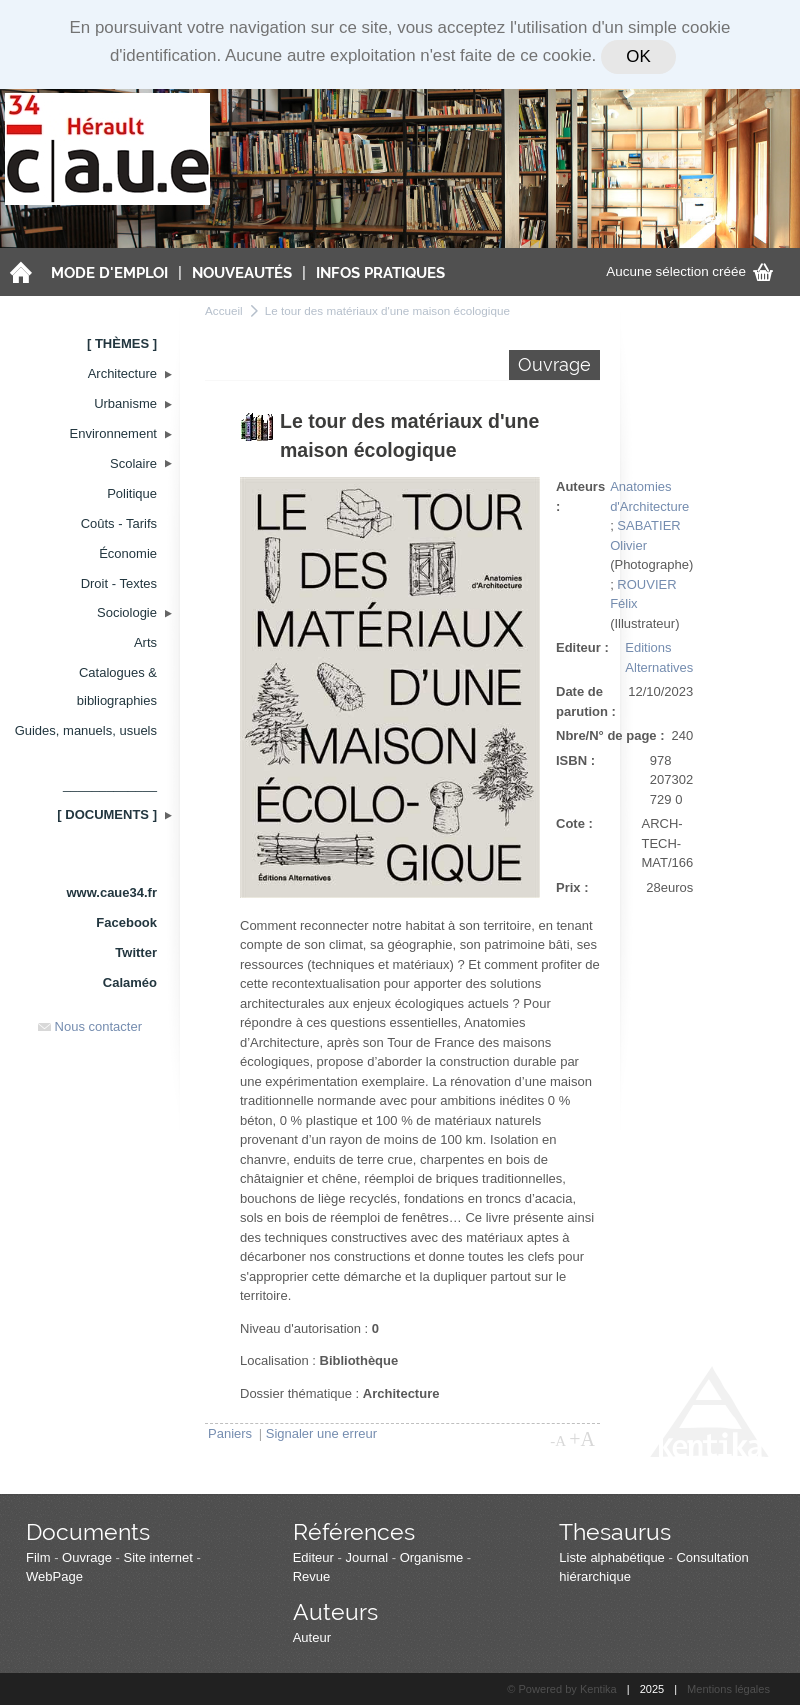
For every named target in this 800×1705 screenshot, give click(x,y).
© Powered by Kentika (561, 1689)
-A (558, 1441)
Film (38, 1557)
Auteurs (335, 1611)
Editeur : (582, 647)
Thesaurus (615, 1531)
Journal (366, 1557)
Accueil (224, 310)
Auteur (312, 1637)
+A (582, 1439)
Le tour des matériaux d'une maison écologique (387, 310)
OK (638, 56)
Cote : (574, 823)
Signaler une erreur (321, 1433)
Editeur (313, 1557)
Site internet (158, 1557)
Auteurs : (580, 496)
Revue (312, 1576)
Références (354, 1531)
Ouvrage (87, 1557)
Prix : (572, 887)
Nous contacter (90, 1026)
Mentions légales (728, 1689)
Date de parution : (586, 701)
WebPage (54, 1576)
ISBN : (575, 760)
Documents (88, 1531)
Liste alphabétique (612, 1557)
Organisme (432, 1557)
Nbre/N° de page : (610, 735)
